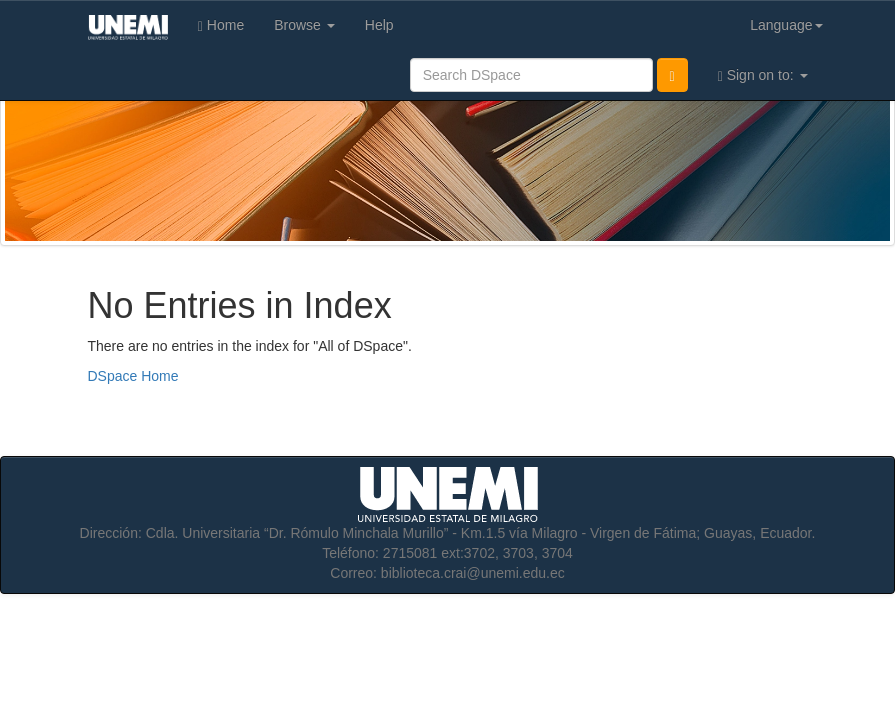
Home (221, 25)
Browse (304, 25)
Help (379, 25)
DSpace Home (133, 376)
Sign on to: (763, 75)
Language (786, 25)
